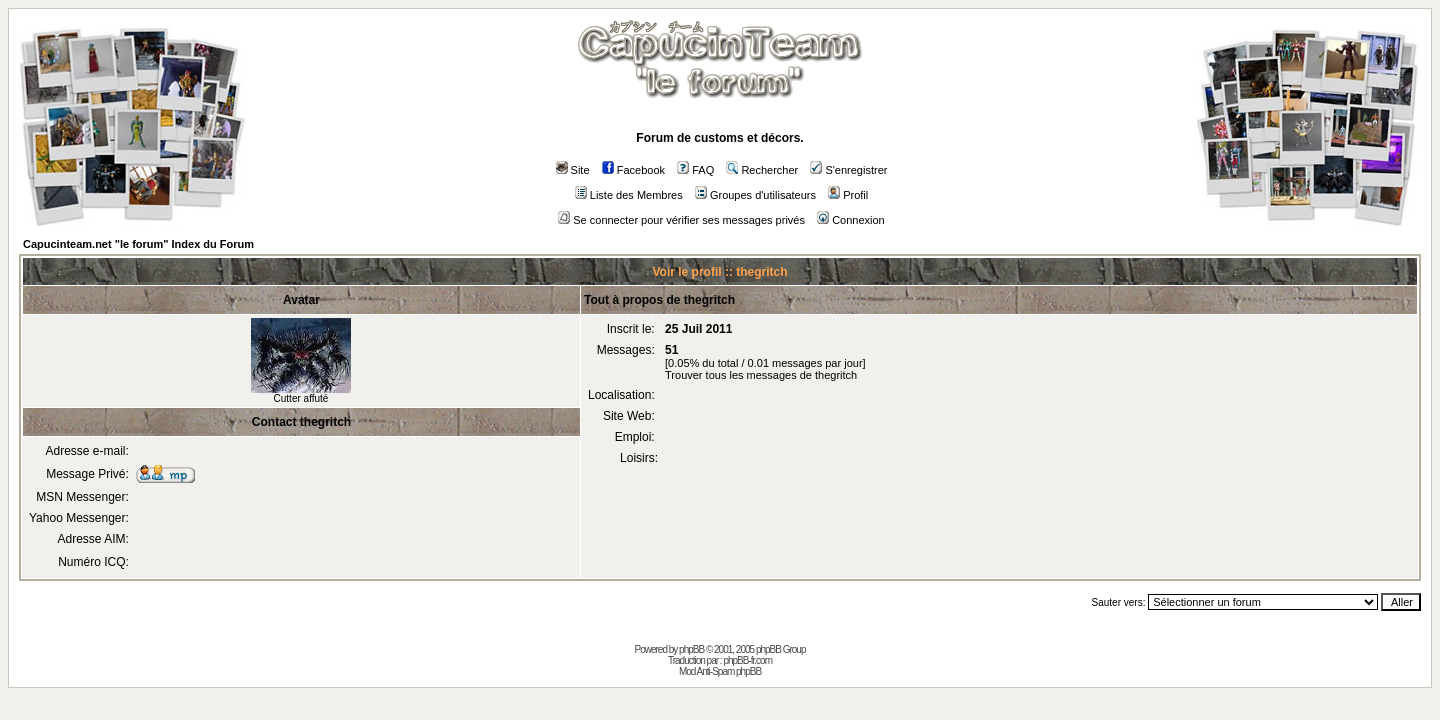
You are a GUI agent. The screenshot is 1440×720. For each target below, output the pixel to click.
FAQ (695, 170)
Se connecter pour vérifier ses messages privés (681, 220)
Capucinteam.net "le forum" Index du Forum (138, 244)
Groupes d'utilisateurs (755, 195)
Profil (848, 195)
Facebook (633, 170)
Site (573, 170)
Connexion (851, 220)
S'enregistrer (848, 170)
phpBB (691, 649)
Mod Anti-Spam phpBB (720, 671)
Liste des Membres (629, 195)
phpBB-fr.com (747, 660)
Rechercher (762, 170)
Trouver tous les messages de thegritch (761, 375)
